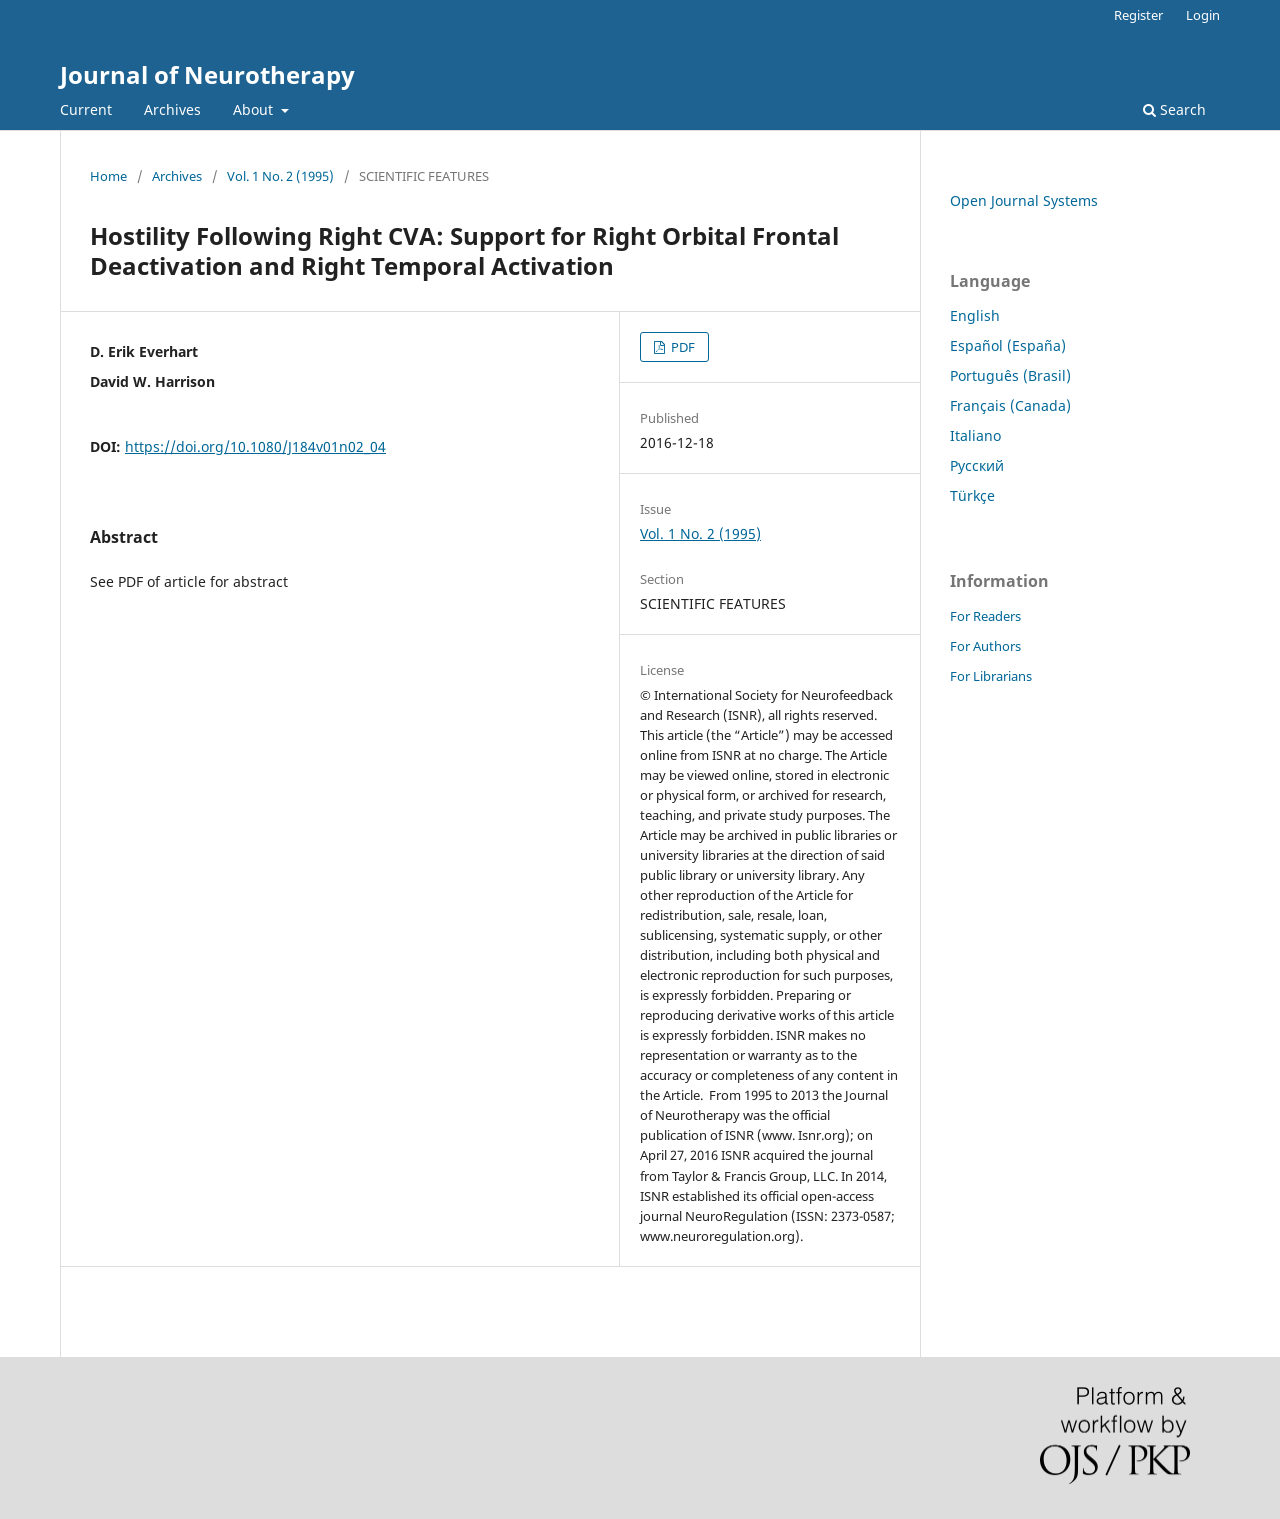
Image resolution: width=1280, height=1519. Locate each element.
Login (1203, 15)
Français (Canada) (1010, 405)
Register (1138, 15)
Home (108, 176)
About (255, 109)
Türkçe (972, 495)
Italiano (975, 435)
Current (86, 109)
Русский (977, 465)
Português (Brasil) (1010, 375)
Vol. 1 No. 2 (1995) (280, 176)
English (975, 315)
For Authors (985, 646)
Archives (172, 109)
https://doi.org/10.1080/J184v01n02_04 (255, 446)
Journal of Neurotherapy (207, 74)
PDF (681, 347)
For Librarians (991, 676)
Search (1174, 109)
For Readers (985, 616)
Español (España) (1008, 345)
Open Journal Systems (1024, 200)
